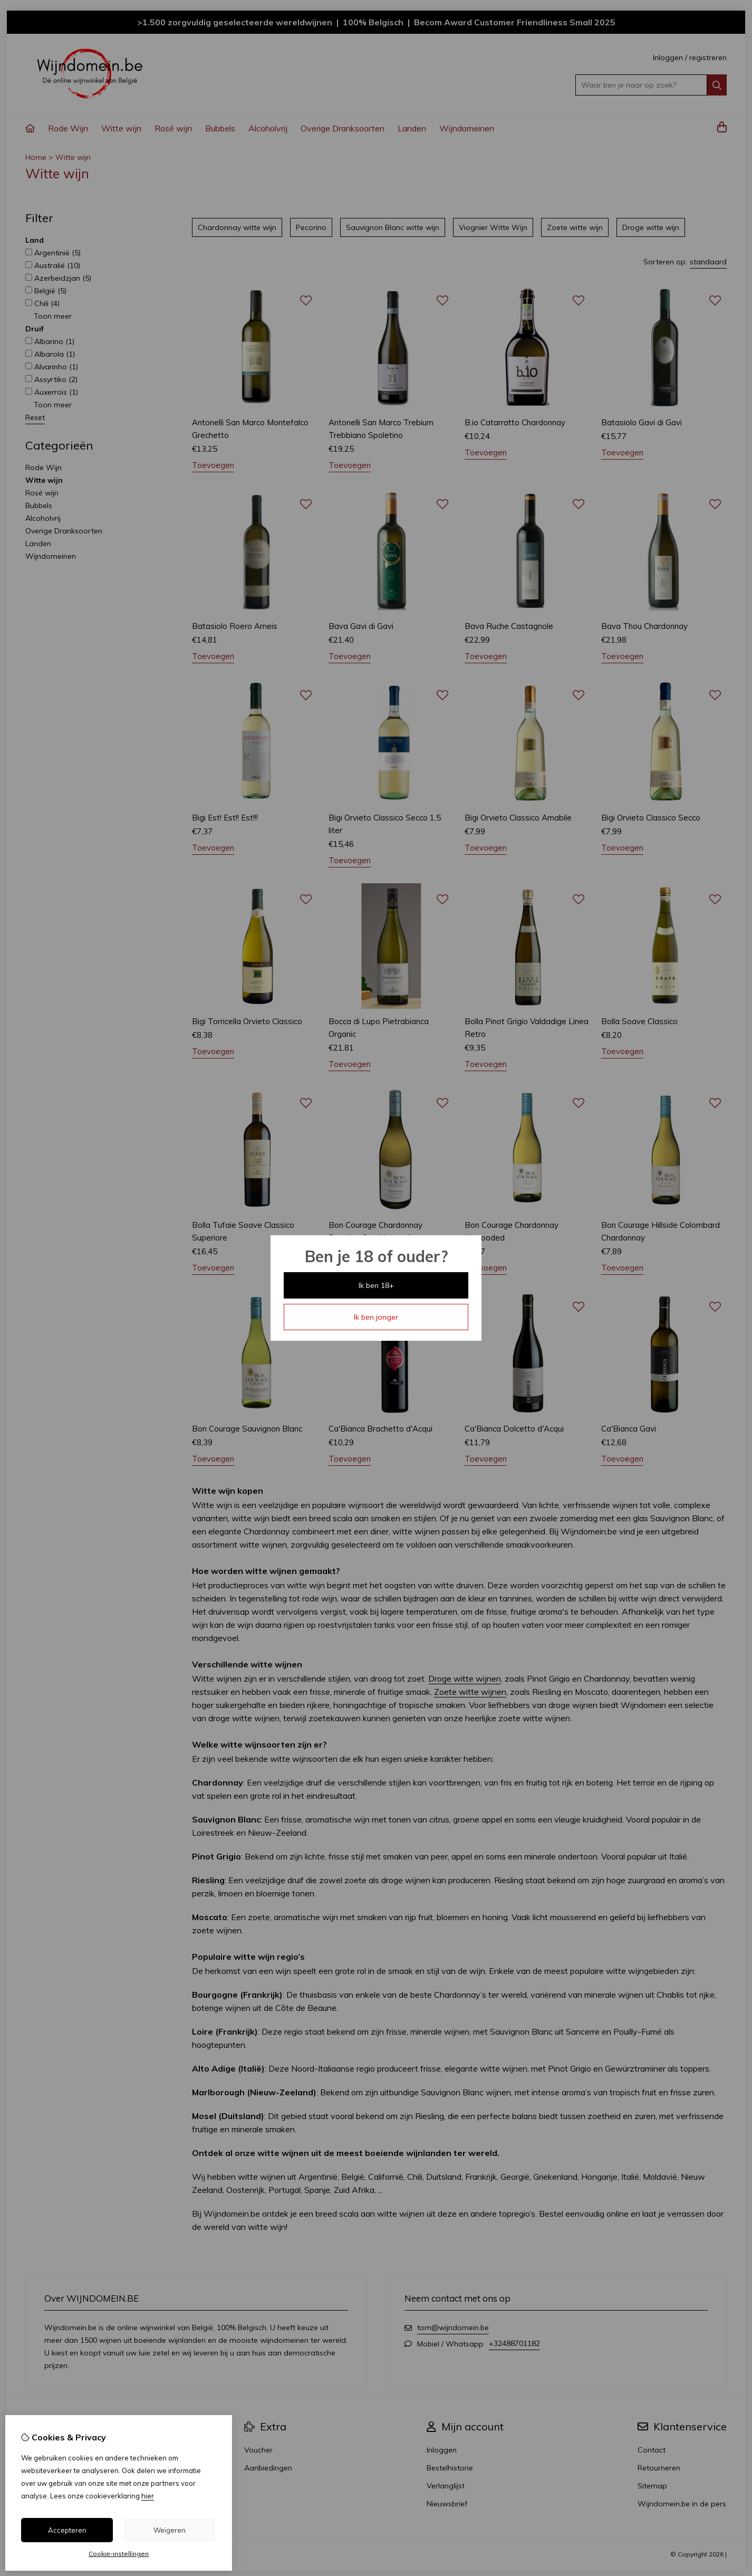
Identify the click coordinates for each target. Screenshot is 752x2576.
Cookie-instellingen (119, 2554)
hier (147, 2496)
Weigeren (169, 2530)
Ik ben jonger (376, 1317)
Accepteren (67, 2530)
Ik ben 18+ (376, 1285)
